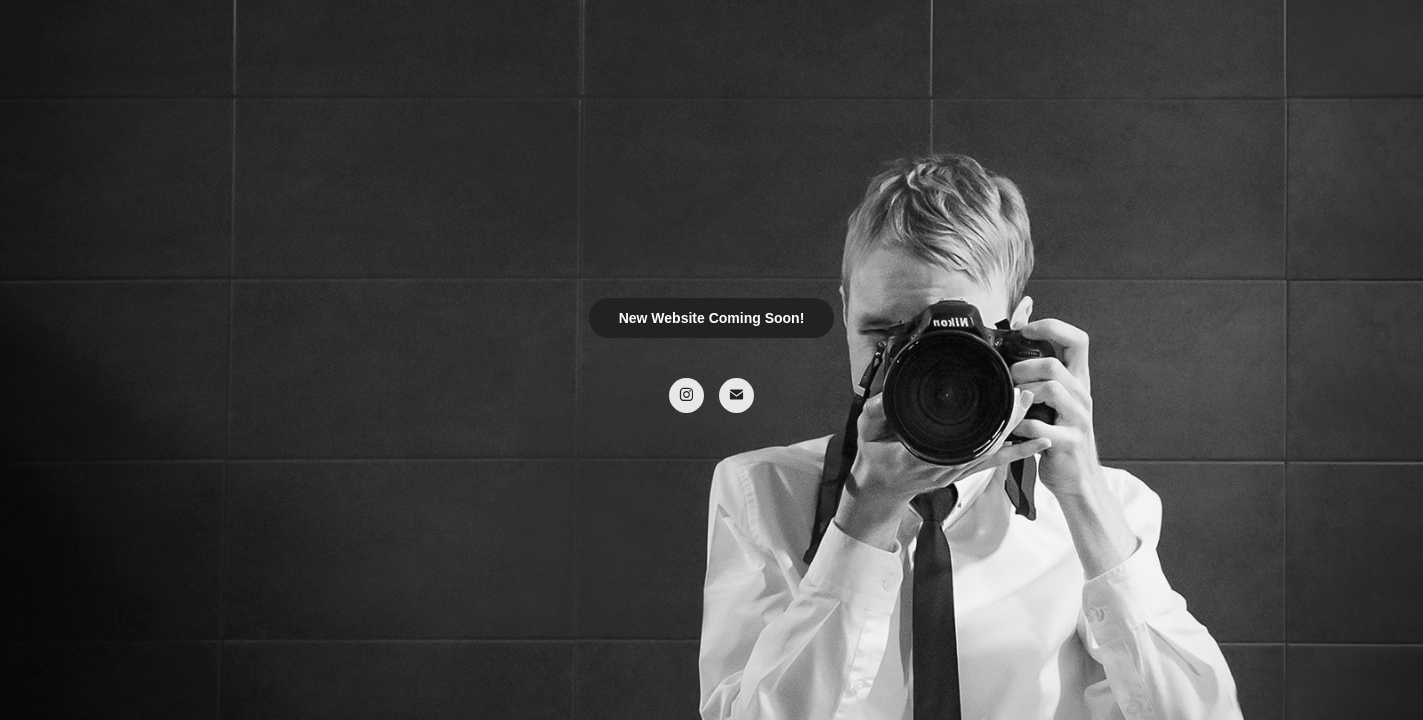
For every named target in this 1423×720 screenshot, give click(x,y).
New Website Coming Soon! (712, 318)
